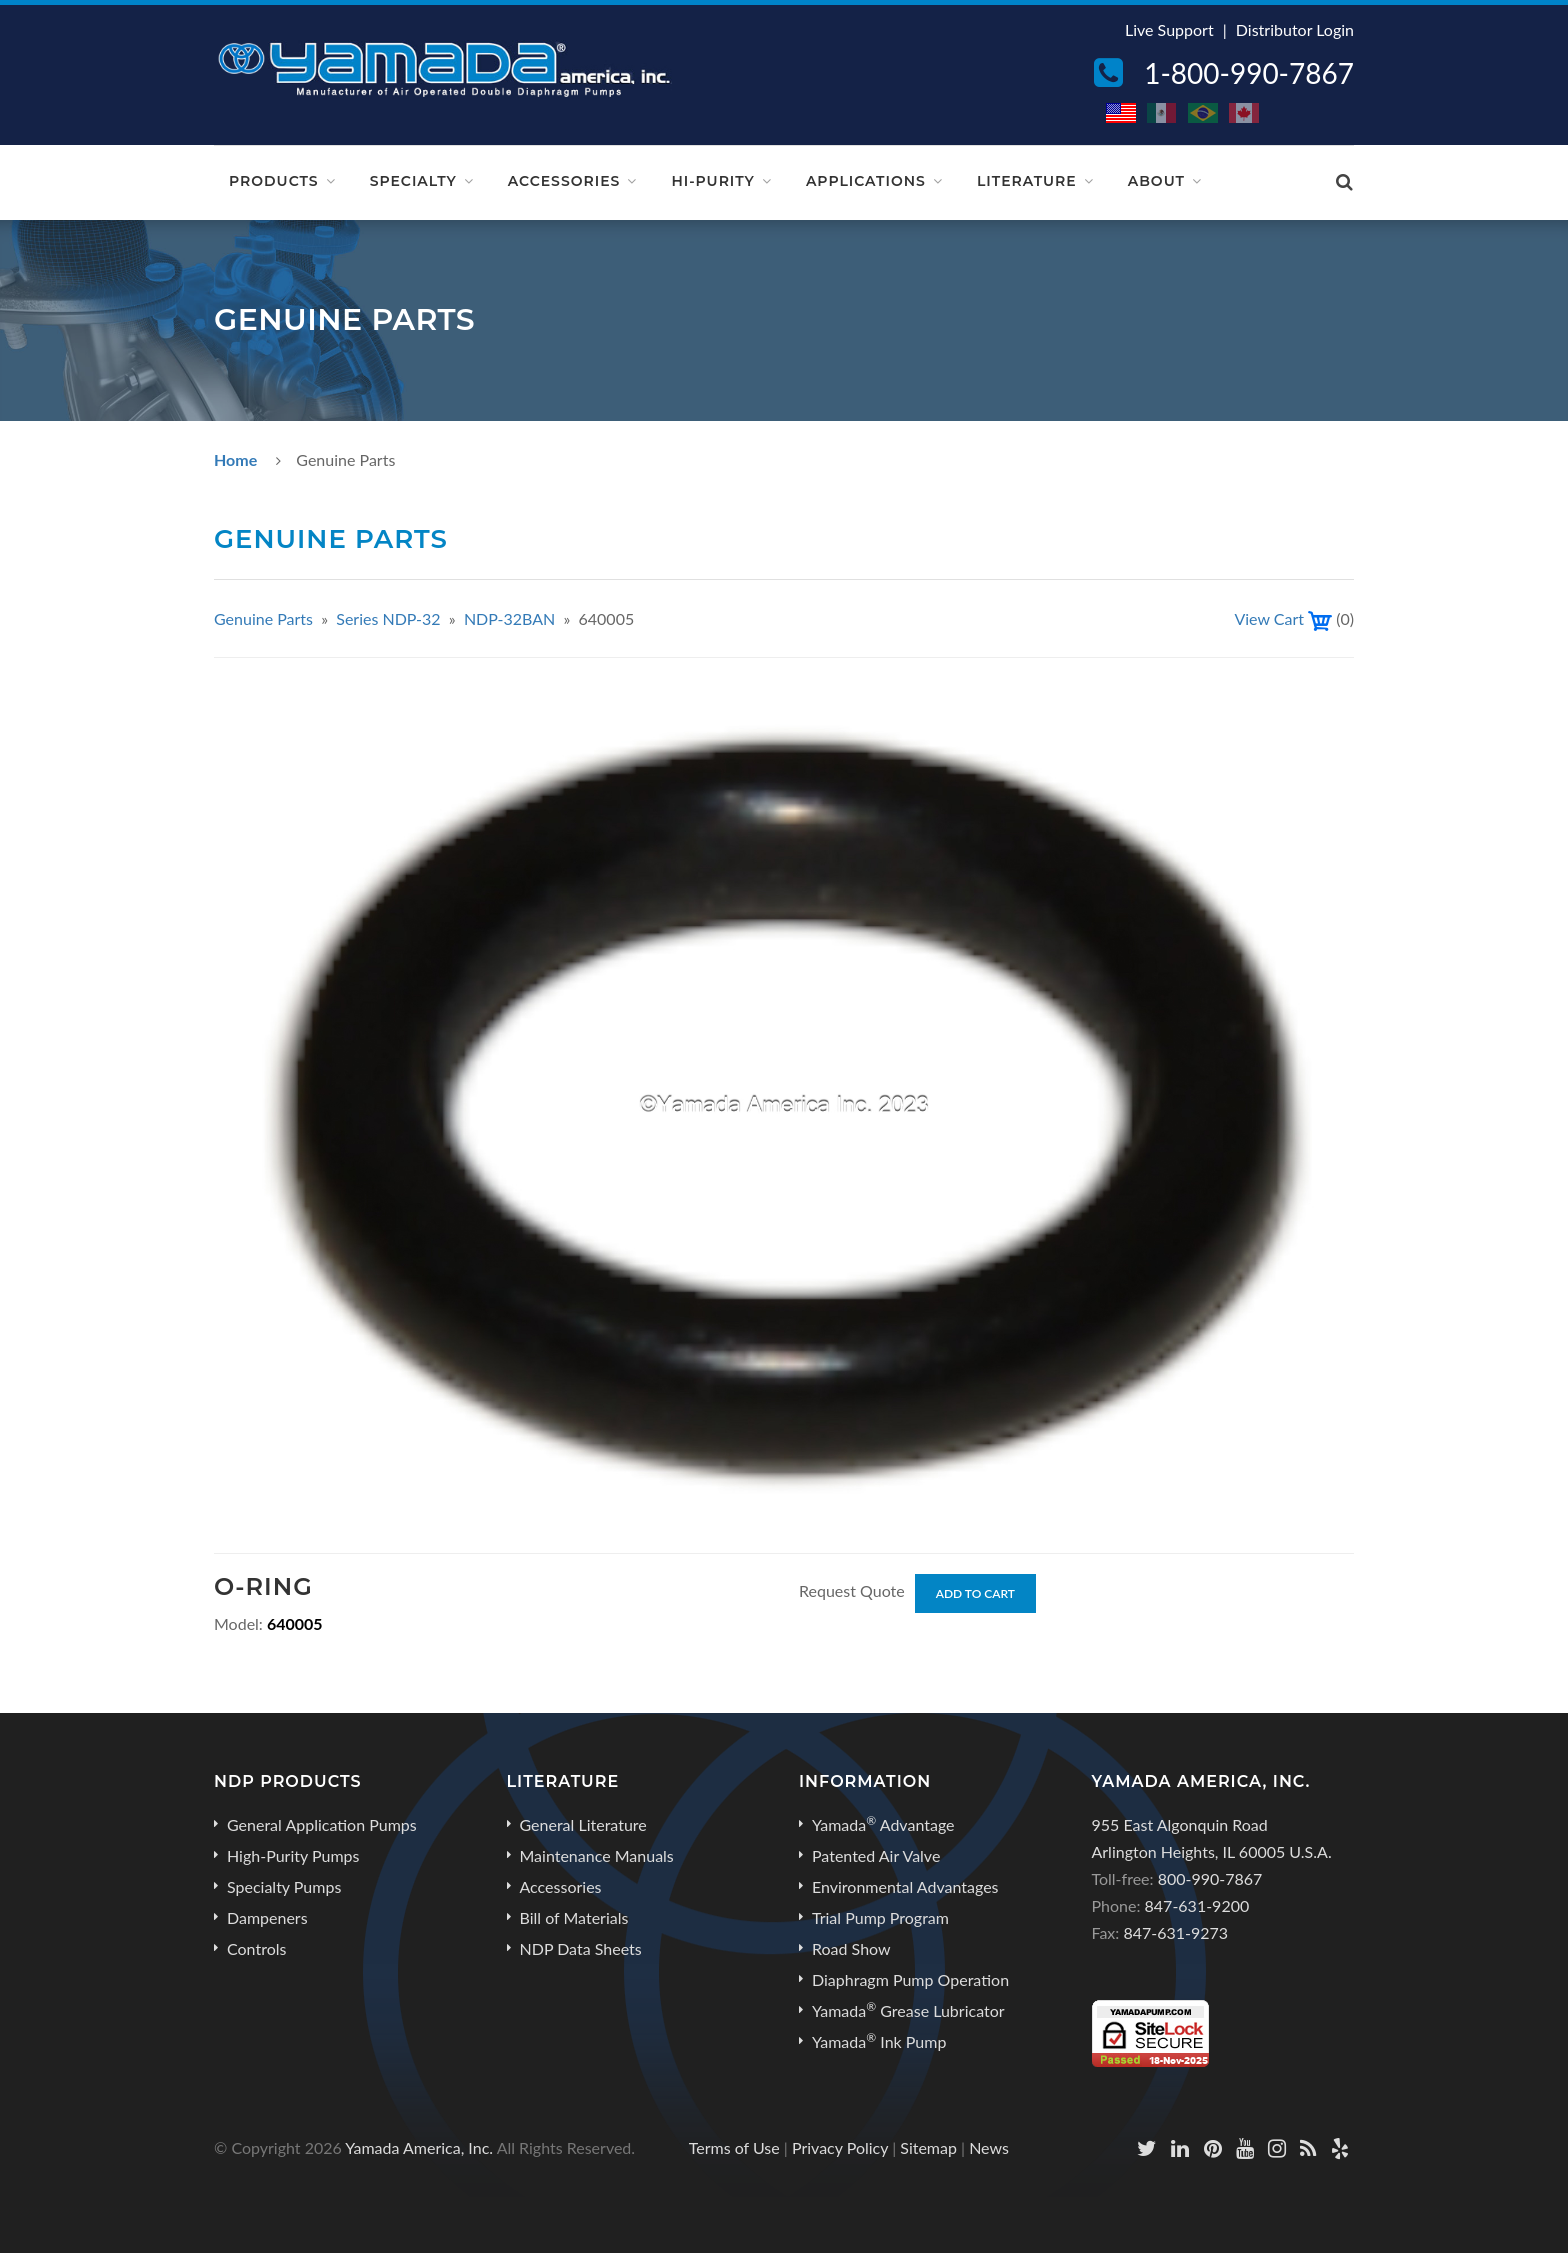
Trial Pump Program (880, 1917)
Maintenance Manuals (597, 1855)
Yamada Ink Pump (879, 2041)
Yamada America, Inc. (419, 2147)
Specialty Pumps (284, 1886)
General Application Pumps (322, 1824)
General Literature (583, 1824)
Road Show (851, 1948)
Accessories (564, 181)
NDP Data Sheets (581, 1948)
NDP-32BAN (509, 618)
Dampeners (267, 1917)
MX (1163, 113)
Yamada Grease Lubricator (908, 2010)
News (989, 2147)
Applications (866, 181)
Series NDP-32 (390, 618)
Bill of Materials (574, 1917)
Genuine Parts (263, 618)
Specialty (413, 181)
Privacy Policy (840, 2147)
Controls (256, 1948)
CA (1245, 113)
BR (1204, 113)
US (1122, 113)
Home (235, 459)
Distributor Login (1295, 29)
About (1156, 181)
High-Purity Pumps (293, 1855)
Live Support (1169, 29)
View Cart (1269, 618)
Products (274, 181)
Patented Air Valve (876, 1855)
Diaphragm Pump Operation (910, 1979)
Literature (1027, 181)
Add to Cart (975, 1593)
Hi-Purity (713, 181)
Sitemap (928, 2147)
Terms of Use (734, 2147)
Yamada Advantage (883, 1824)
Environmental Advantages (905, 1886)
